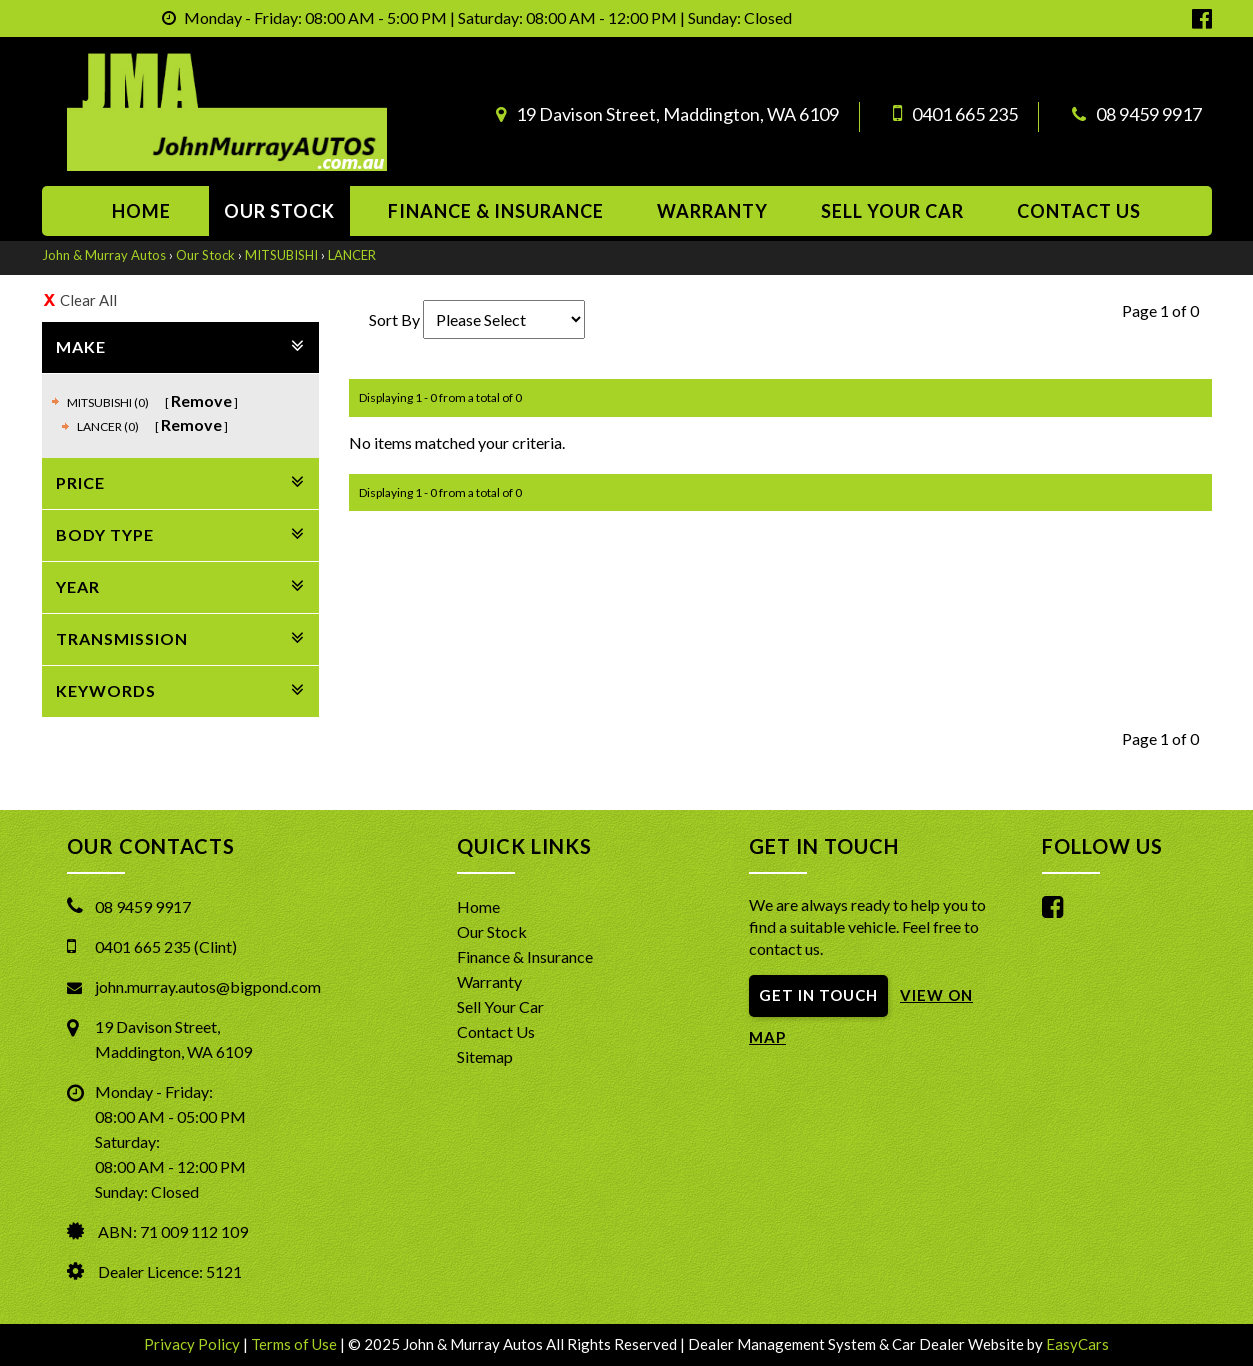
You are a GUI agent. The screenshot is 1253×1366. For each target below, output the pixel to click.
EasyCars (1077, 1344)
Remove (201, 400)
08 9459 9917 (1149, 114)
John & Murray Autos (104, 255)
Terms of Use (295, 1344)
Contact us (1079, 211)
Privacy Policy (193, 1344)
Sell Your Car (892, 211)
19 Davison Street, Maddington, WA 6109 (677, 114)
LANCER (352, 255)
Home (141, 211)
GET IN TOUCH (818, 995)
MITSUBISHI (281, 255)
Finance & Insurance (496, 211)
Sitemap (485, 1056)
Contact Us (496, 1031)
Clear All (88, 300)
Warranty (712, 211)
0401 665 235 (965, 114)
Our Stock (279, 211)
